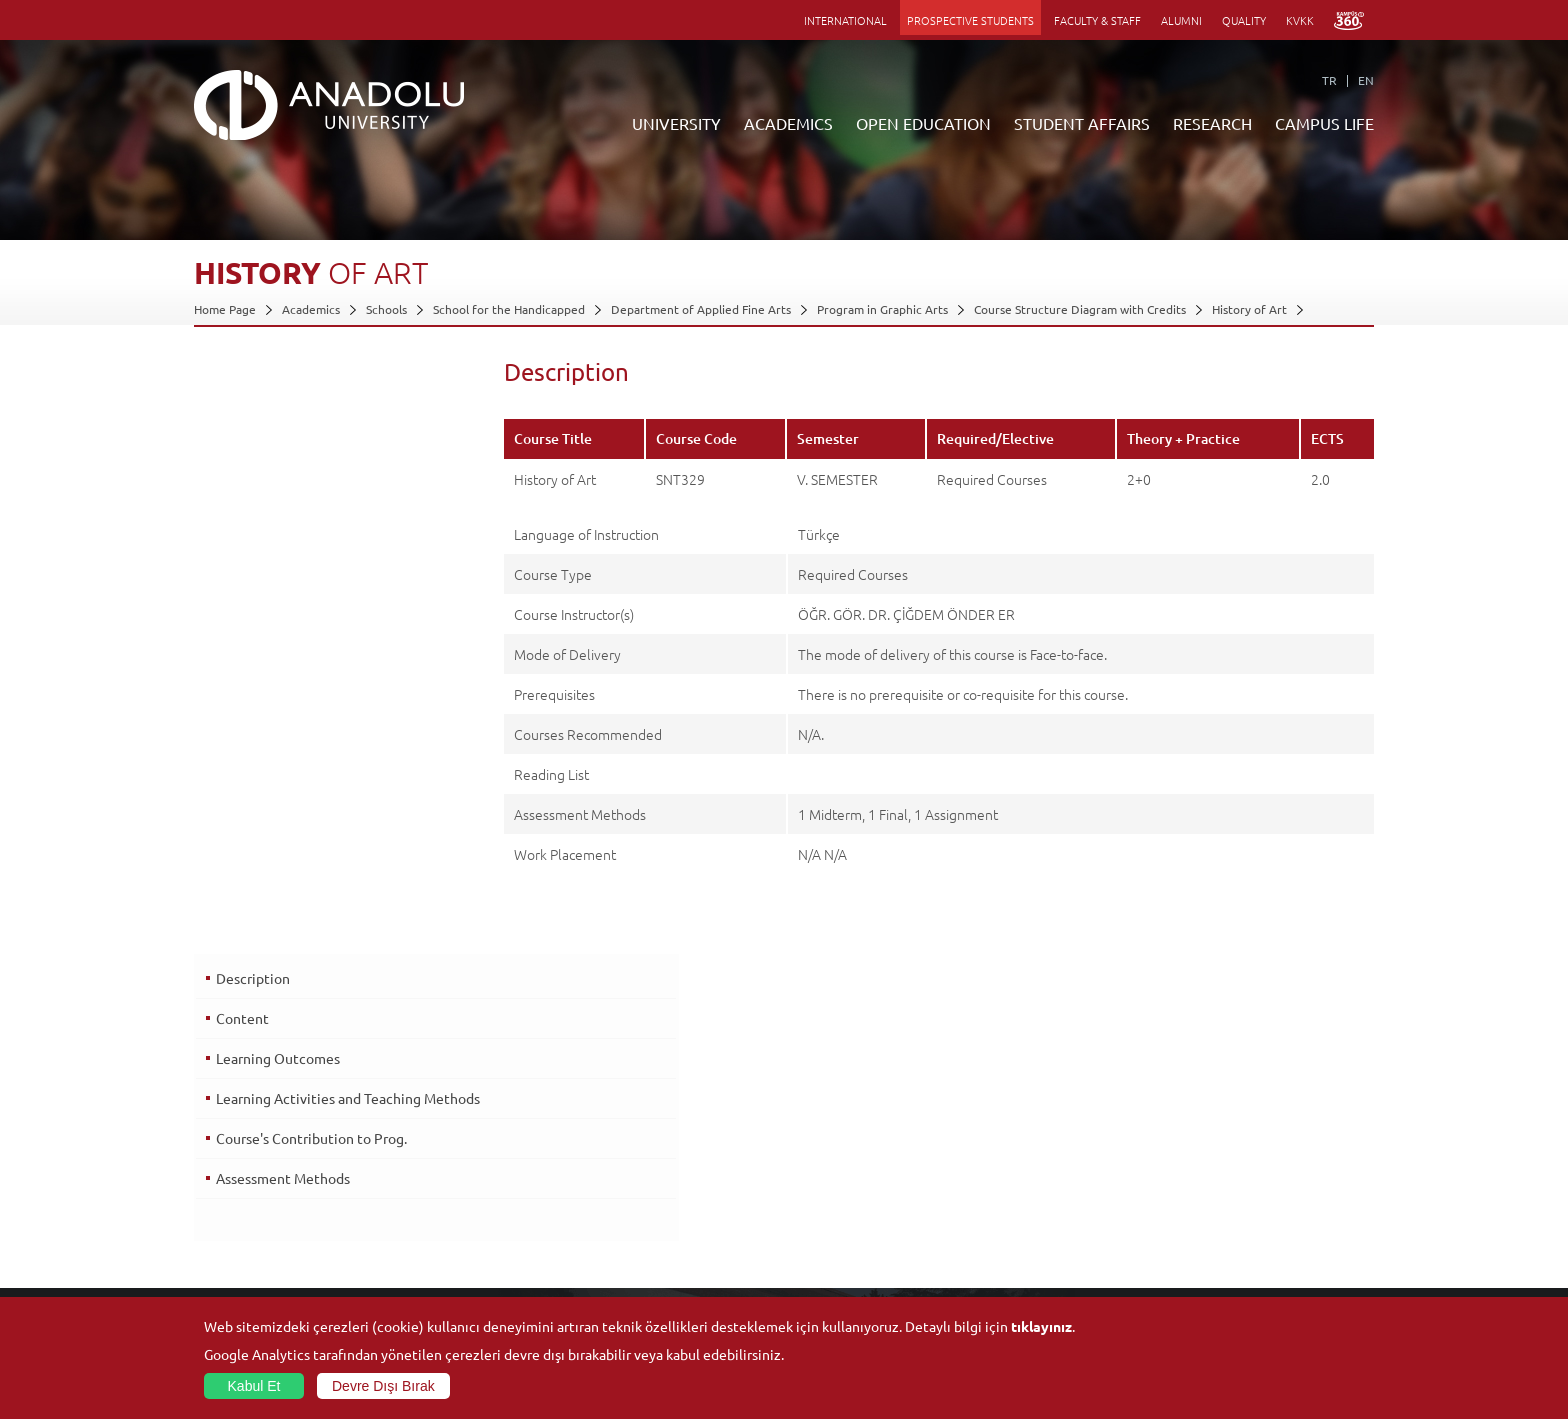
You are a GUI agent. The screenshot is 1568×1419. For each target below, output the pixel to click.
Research (611, 1202)
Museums (1198, 1179)
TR (1329, 80)
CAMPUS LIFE (1324, 123)
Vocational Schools (440, 1179)
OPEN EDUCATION (923, 123)
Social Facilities (1213, 1133)
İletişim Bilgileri (236, 1225)
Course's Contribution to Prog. (309, 546)
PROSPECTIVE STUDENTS (970, 20)
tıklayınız (1041, 1326)
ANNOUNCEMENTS (638, 1133)
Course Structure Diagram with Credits (1080, 309)
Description (251, 379)
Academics (311, 309)
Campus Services (1218, 1271)
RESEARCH (1212, 123)
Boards (213, 1179)
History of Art (1249, 309)
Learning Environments (649, 1294)
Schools (386, 309)
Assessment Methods (281, 586)
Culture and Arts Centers (1241, 1156)
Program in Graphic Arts (882, 309)
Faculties (413, 1133)
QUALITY (1244, 20)
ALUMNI (1181, 20)
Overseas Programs (638, 1225)
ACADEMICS (788, 123)
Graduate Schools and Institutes (476, 1156)
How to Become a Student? (660, 1248)
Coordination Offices (1034, 1179)
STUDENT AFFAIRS (1082, 123)
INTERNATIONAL (845, 20)
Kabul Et (254, 1386)
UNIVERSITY (676, 123)
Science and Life (1022, 1202)
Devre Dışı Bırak (383, 1386)
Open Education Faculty (650, 1156)
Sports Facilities (1215, 1202)
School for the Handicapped (509, 309)
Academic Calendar (638, 1271)
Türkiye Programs (634, 1179)
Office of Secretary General (269, 1156)
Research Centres (1026, 1156)
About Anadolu (235, 1133)
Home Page (225, 309)
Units (992, 1133)
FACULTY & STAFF (1097, 20)
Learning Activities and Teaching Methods (316, 508)
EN (1366, 80)
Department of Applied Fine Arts (701, 309)
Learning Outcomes (276, 459)
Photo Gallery (1210, 1294)
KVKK (1300, 20)
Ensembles (1202, 1225)
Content (240, 419)
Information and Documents (271, 1202)
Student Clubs (1211, 1248)
